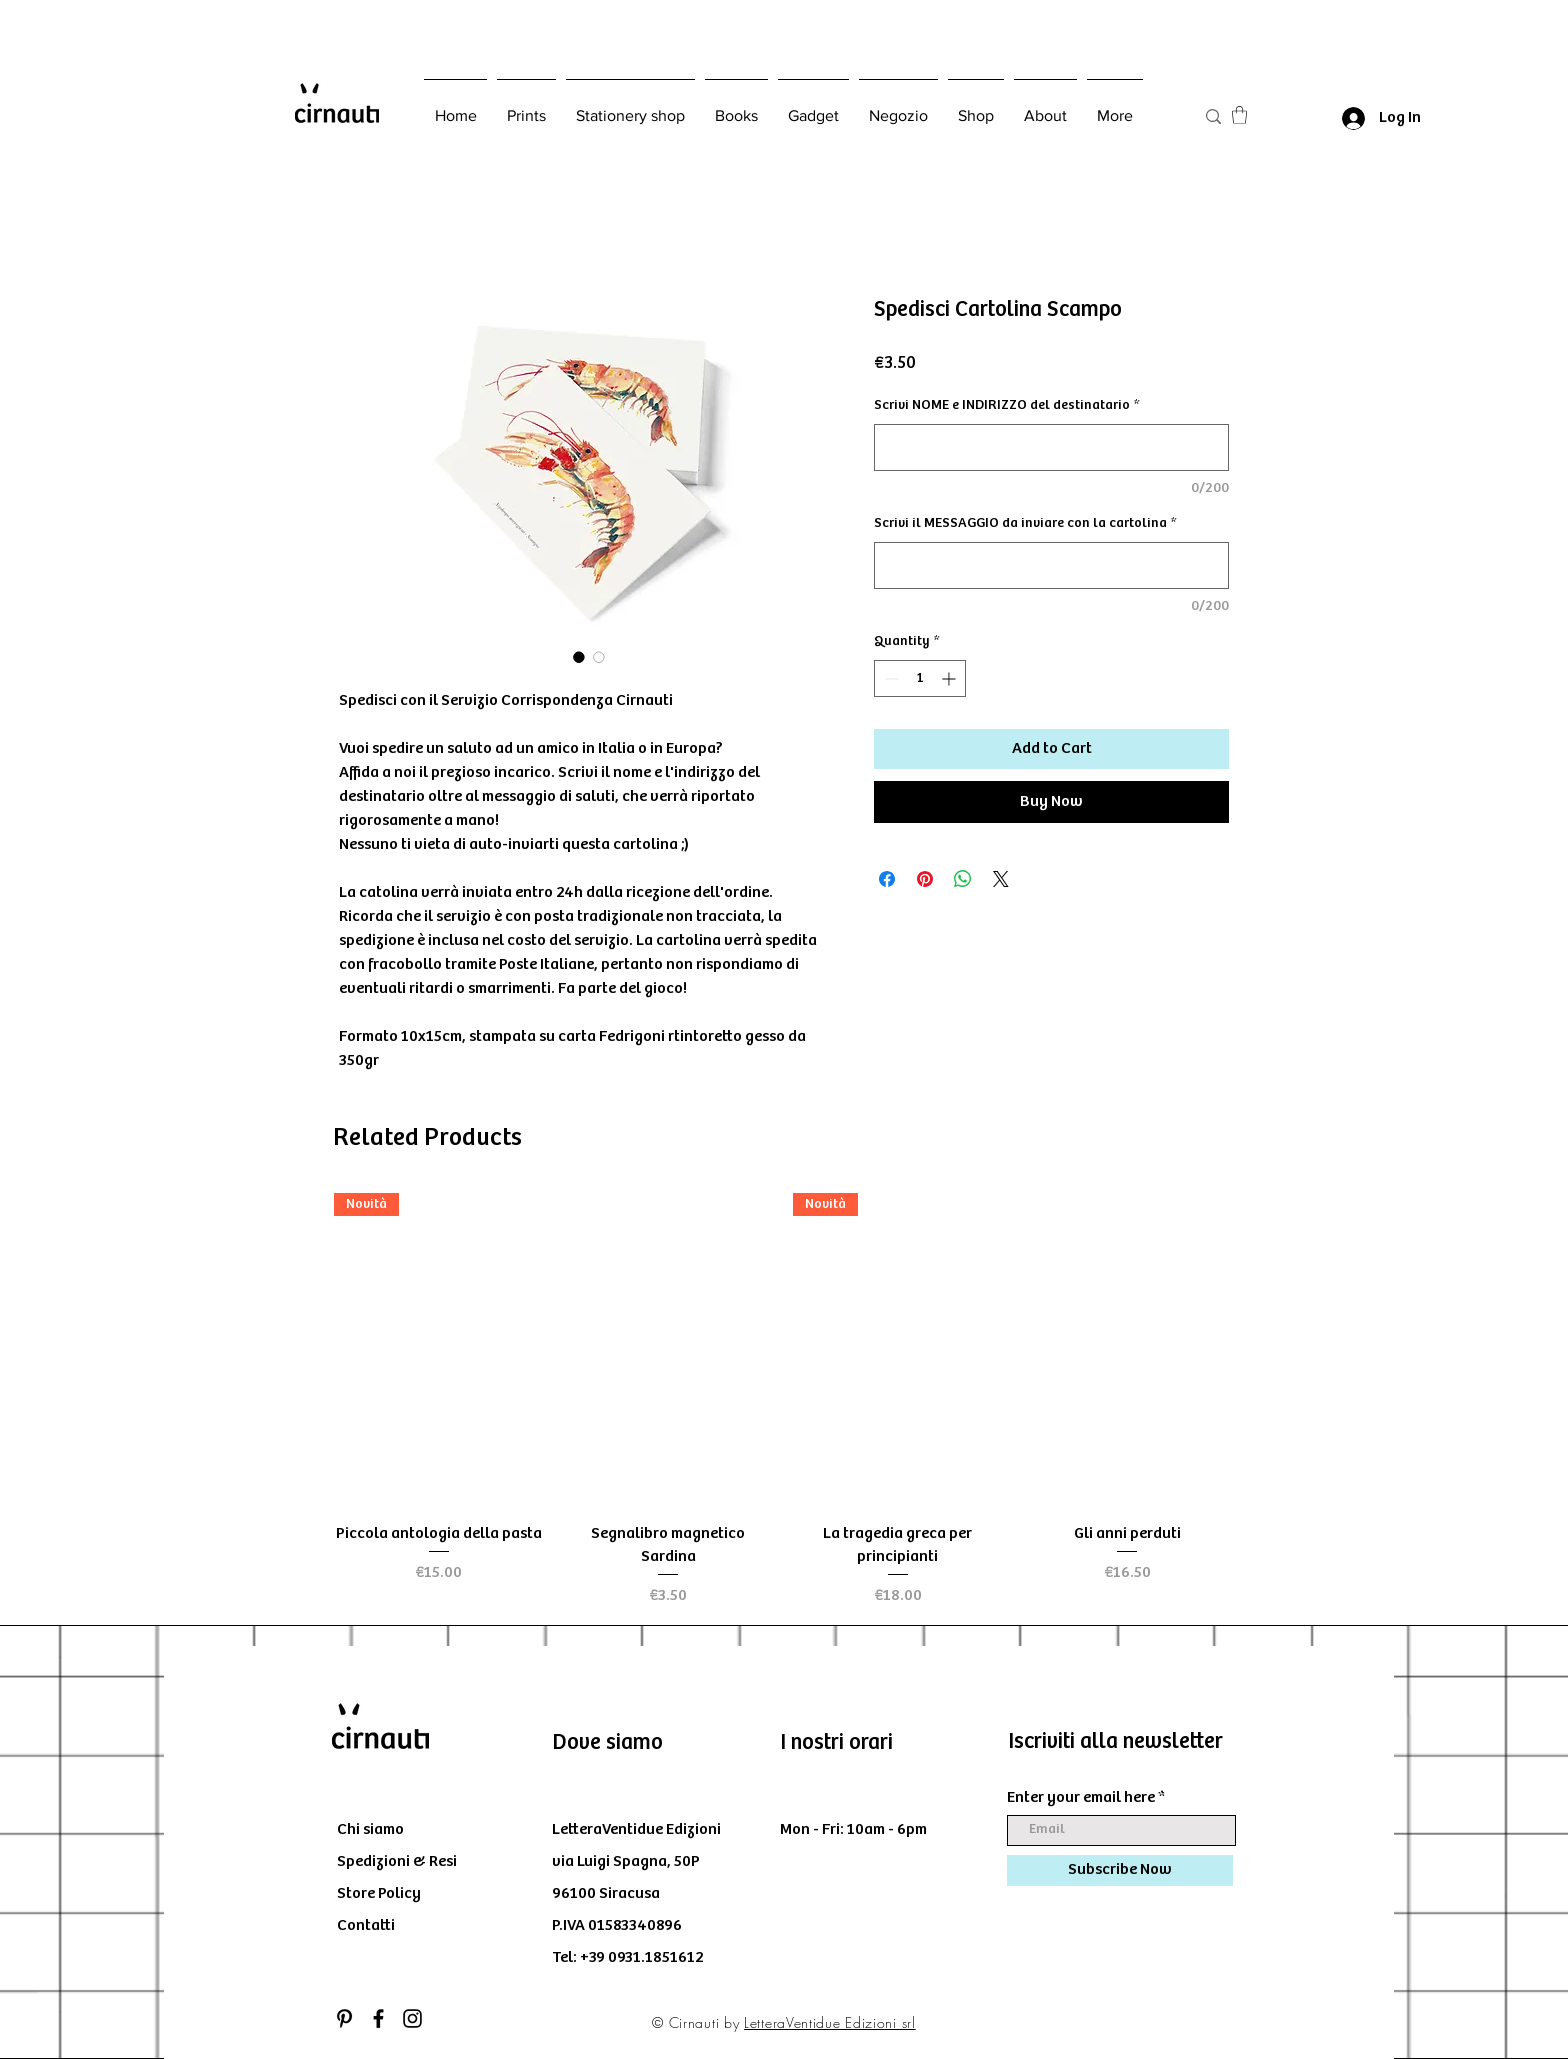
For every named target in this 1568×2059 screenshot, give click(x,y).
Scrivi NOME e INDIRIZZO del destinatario (1006, 405)
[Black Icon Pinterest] (344, 2018)
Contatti (366, 1925)
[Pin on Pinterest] (925, 879)
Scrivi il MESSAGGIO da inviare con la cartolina (1025, 523)
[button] (1239, 115)
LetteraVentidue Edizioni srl (830, 2022)
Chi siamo (370, 1829)
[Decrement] (889, 678)
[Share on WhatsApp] (963, 879)
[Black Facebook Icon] (378, 2018)
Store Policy (379, 1893)
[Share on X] (1001, 879)
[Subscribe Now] (1120, 1870)
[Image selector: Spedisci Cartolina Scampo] (579, 657)
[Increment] (950, 678)
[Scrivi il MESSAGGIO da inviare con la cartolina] (1051, 565)
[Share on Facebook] (887, 879)
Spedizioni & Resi (397, 1861)
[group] (783, 1400)
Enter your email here (1081, 1798)
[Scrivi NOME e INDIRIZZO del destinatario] (1051, 447)
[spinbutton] (920, 678)
